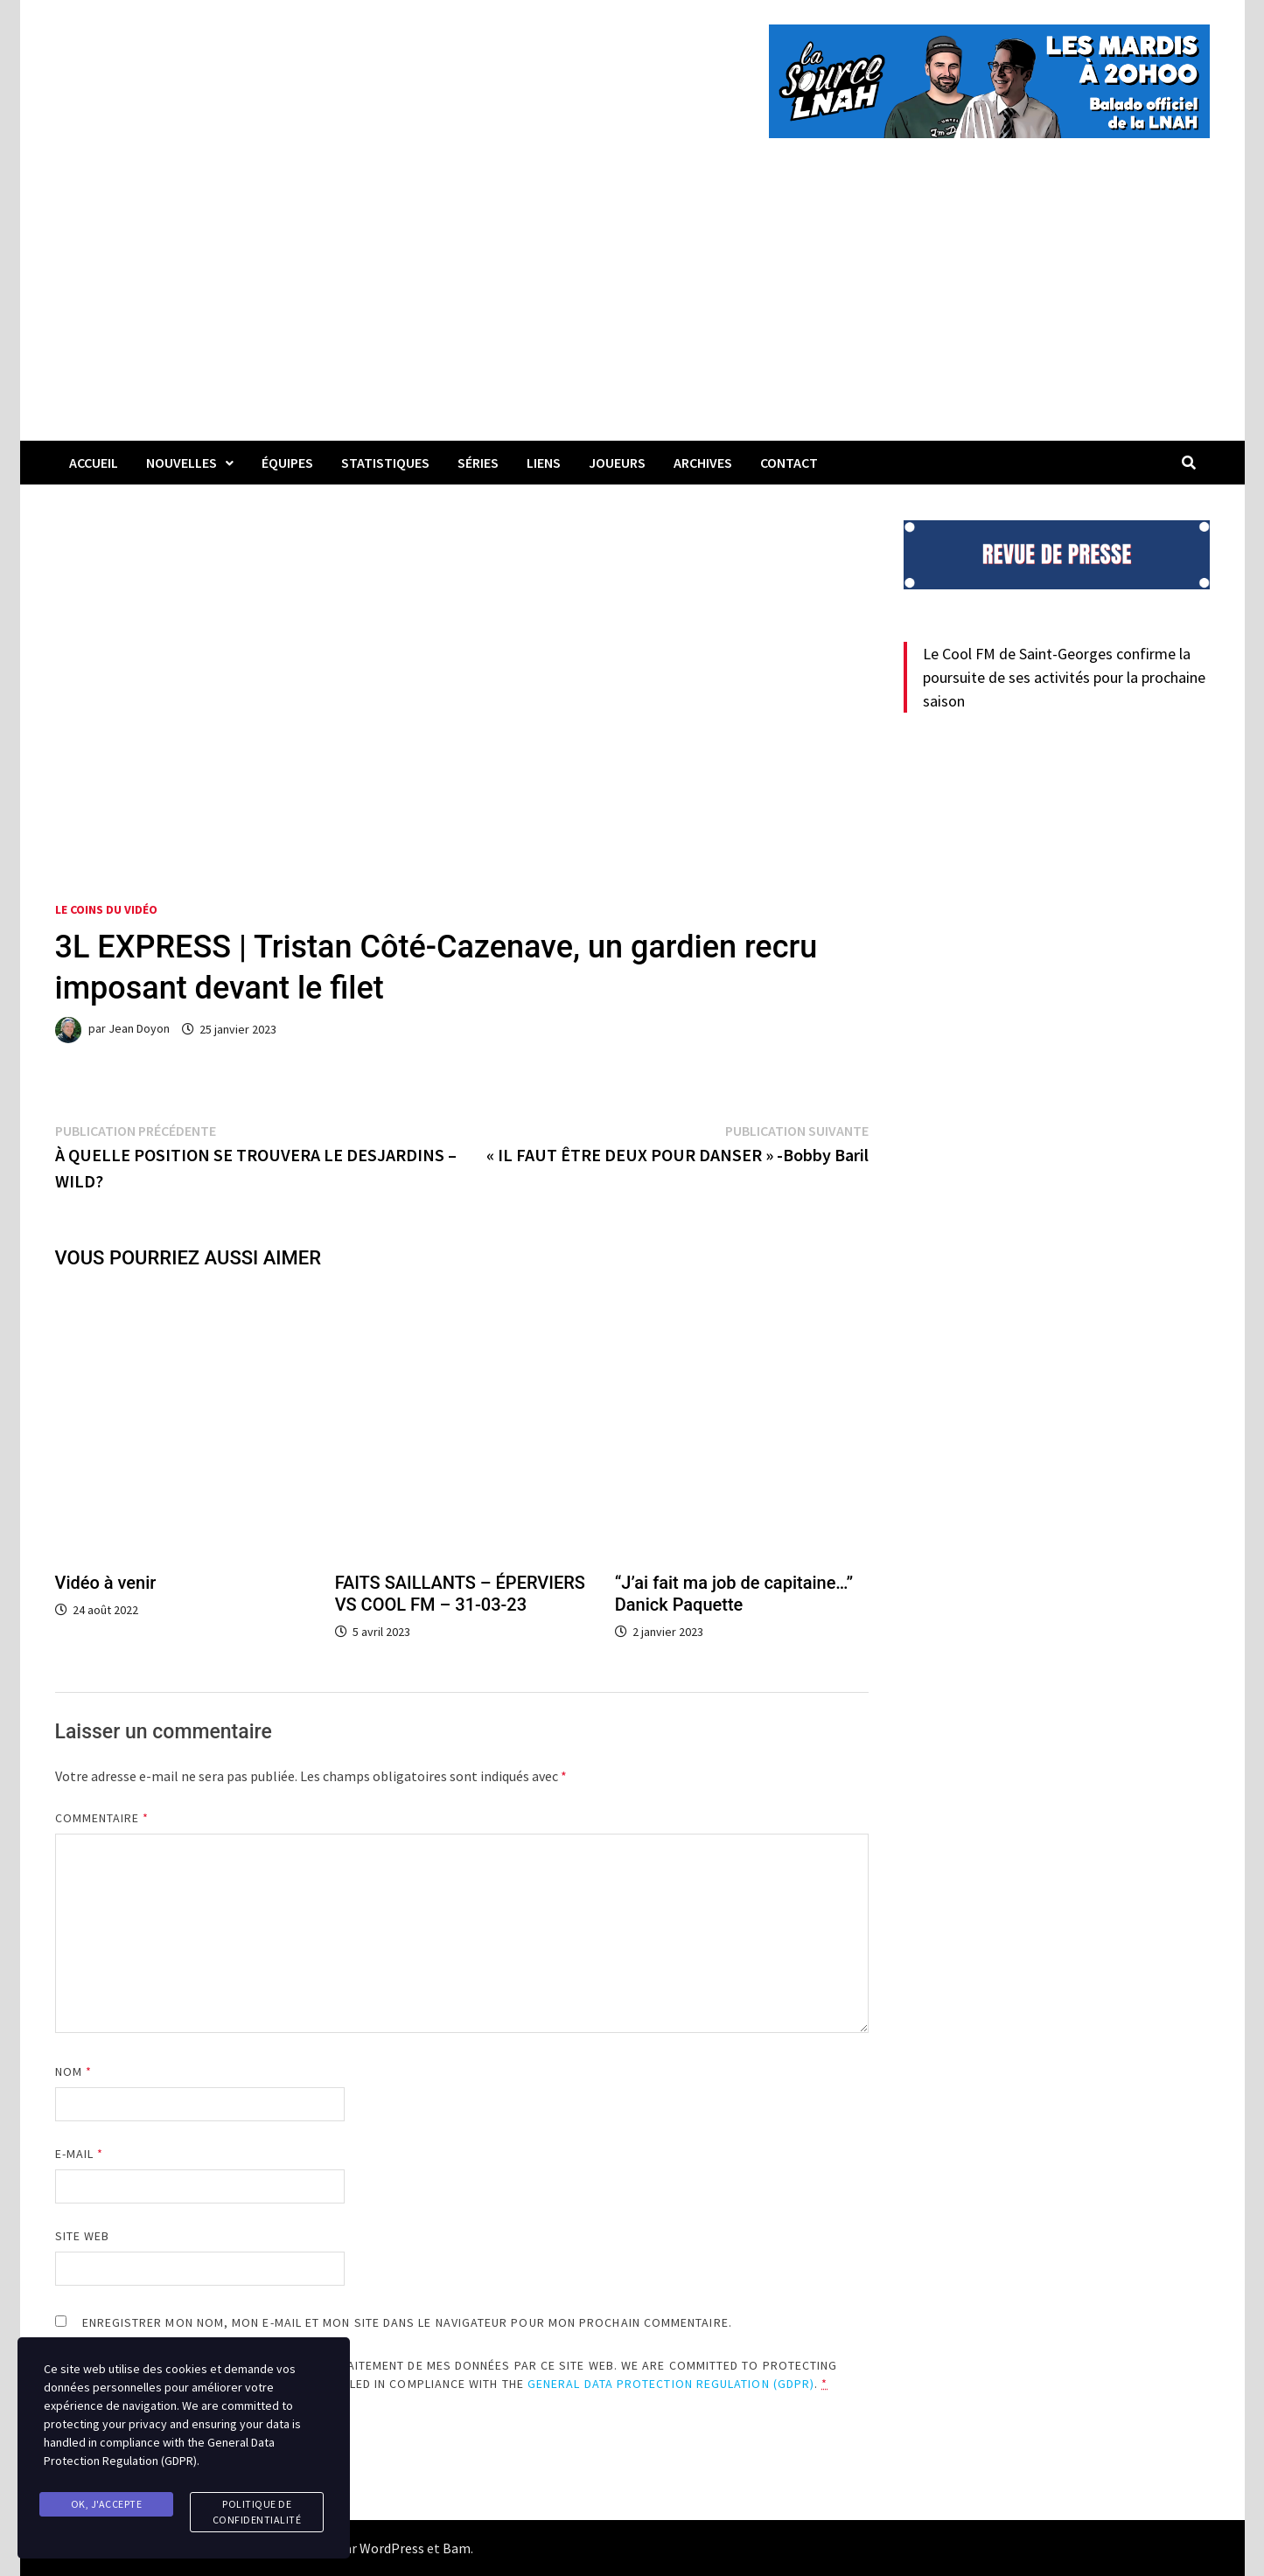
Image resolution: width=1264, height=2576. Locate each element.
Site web (82, 2236)
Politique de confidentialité (257, 2511)
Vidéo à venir (106, 1582)
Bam (457, 2548)
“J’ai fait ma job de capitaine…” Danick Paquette (734, 1593)
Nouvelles (181, 462)
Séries (478, 462)
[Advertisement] (632, 309)
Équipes (287, 462)
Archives (703, 462)
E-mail (79, 2154)
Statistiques (385, 462)
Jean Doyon (139, 1029)
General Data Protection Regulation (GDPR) (670, 2384)
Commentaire (102, 1818)
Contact (789, 462)
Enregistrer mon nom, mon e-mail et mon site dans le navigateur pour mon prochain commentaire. (407, 2322)
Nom (73, 2071)
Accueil (93, 462)
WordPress (392, 2548)
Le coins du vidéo (106, 909)
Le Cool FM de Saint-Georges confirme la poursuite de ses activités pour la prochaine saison (1064, 677)
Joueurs (617, 462)
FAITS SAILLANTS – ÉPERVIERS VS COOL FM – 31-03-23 (460, 1593)
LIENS (544, 462)
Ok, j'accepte (107, 2503)
